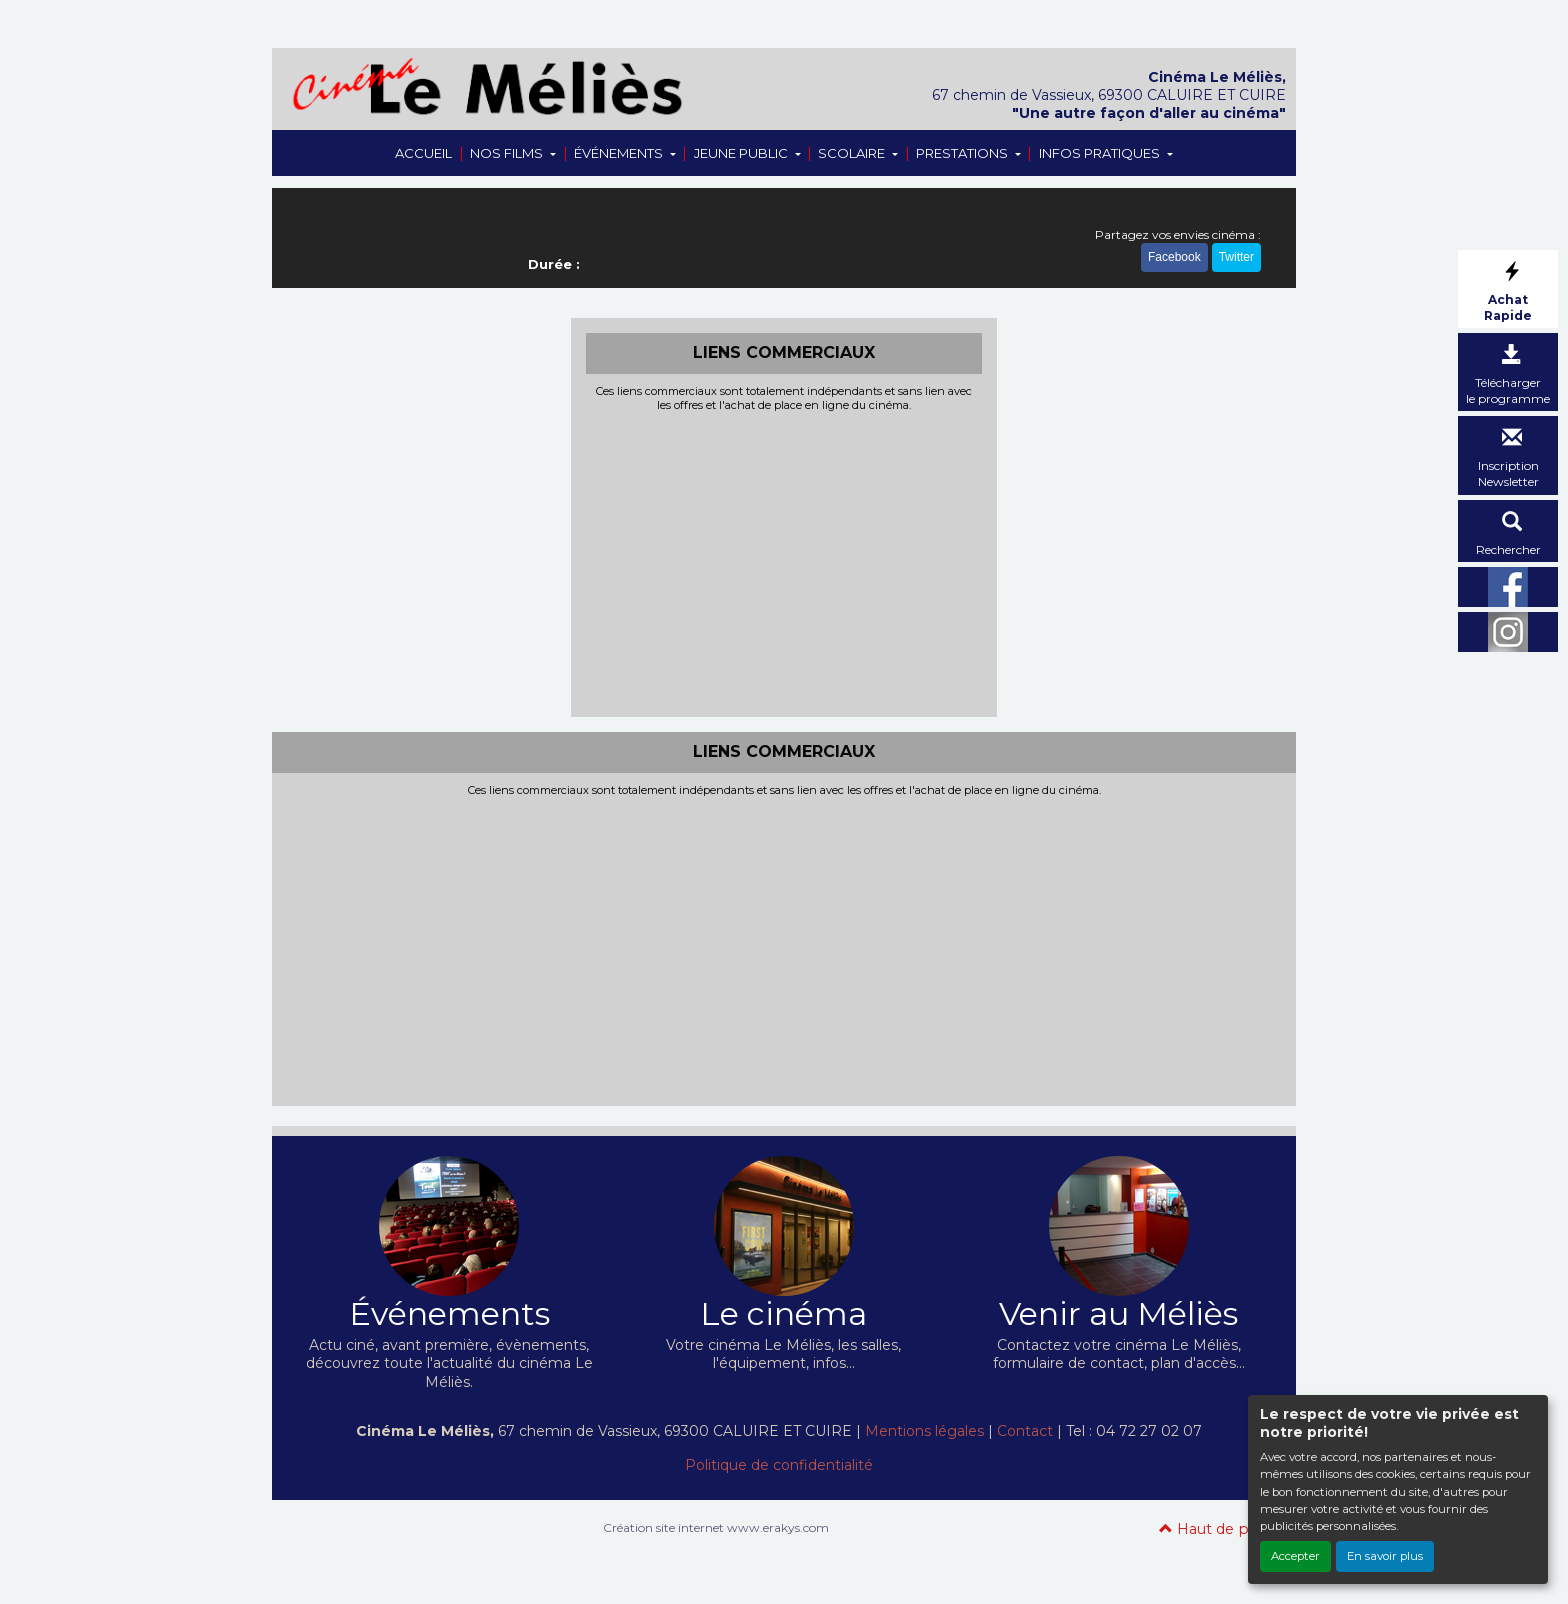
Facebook (1174, 258)
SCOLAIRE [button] (853, 153)
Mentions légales (924, 1431)
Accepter (1295, 1556)
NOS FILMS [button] (508, 153)
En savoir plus (1385, 1556)
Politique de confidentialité (779, 1465)
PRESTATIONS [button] (963, 153)
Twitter (1236, 258)
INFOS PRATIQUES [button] (1101, 153)
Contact (1025, 1431)
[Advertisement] (784, 562)
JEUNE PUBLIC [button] (742, 153)
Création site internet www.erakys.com (716, 1527)
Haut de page (1217, 1529)
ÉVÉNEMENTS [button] (620, 153)
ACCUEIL (423, 153)
